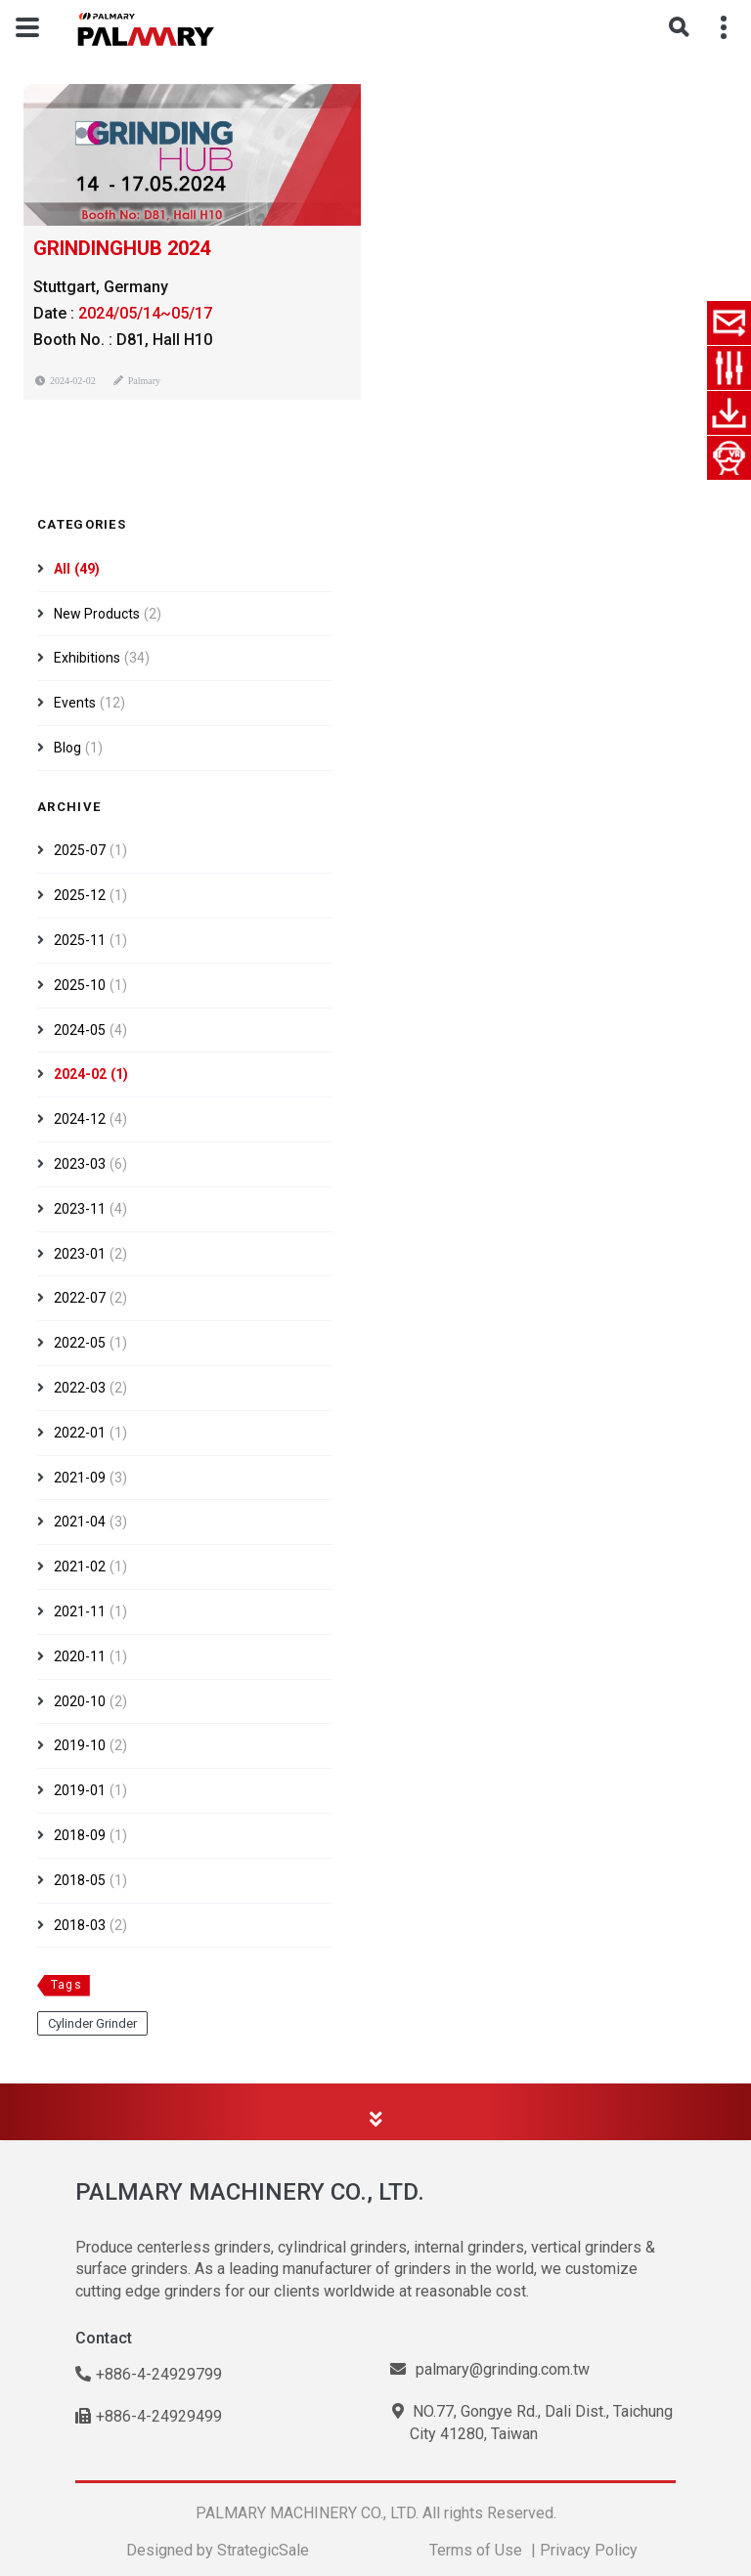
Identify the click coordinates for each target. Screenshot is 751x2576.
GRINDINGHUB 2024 (121, 248)
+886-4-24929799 (148, 2374)
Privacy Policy (589, 2550)
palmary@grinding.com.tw (490, 2369)
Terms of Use (475, 2550)
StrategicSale (263, 2550)
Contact (103, 2338)
